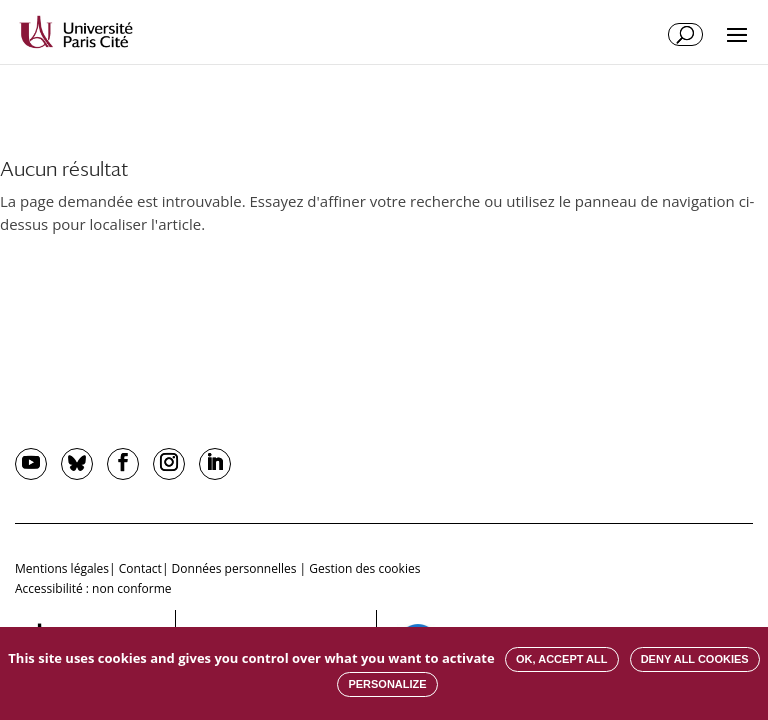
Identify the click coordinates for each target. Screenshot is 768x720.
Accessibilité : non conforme (93, 588)
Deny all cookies (695, 659)
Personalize (387, 684)
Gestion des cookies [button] (364, 568)
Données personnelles (234, 568)
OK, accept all (561, 659)
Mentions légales (62, 568)
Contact (140, 568)
